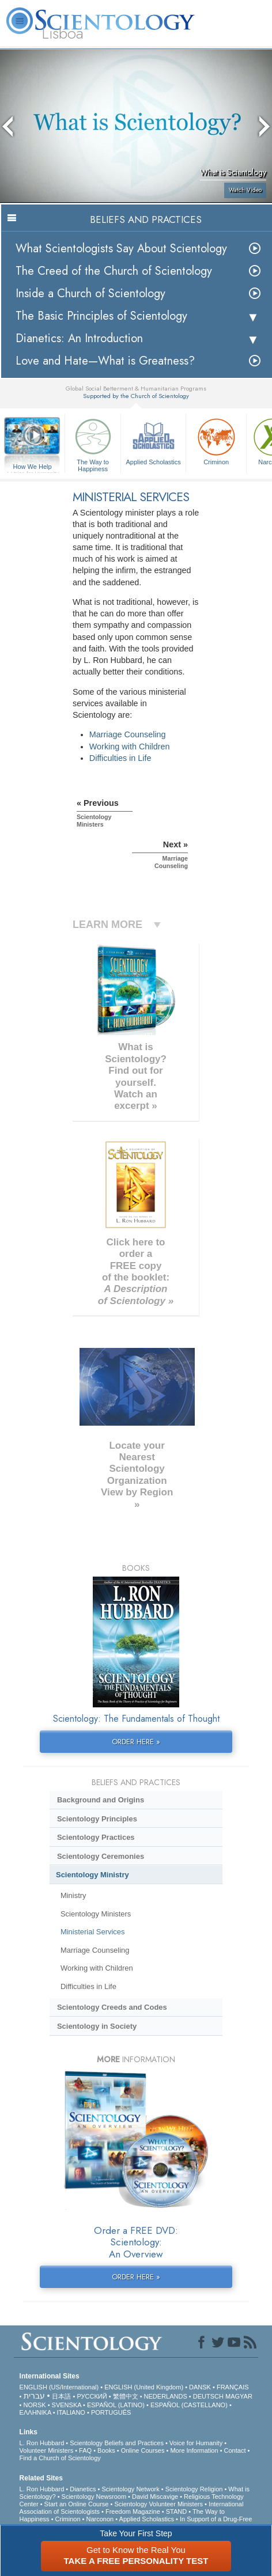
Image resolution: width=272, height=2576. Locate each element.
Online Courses (143, 2450)
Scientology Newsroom (94, 2496)
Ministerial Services (93, 1931)
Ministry (73, 1895)
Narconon (100, 2519)
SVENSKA (66, 2404)
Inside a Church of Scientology (90, 293)
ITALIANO (71, 2412)
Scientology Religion (194, 2489)
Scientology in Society (97, 2026)
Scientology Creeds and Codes (112, 2007)
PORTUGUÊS (111, 2412)
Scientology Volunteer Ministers (158, 2504)
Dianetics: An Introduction (79, 338)
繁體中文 (125, 2396)
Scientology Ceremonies (100, 1856)
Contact (235, 2450)
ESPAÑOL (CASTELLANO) (189, 2404)
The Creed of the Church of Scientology (114, 271)
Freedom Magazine (132, 2511)
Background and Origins (100, 1799)
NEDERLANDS (165, 2396)
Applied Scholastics (153, 440)
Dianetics (83, 2489)
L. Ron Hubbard (42, 2442)
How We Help (32, 467)
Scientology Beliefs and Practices (117, 2442)
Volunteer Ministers (47, 2450)
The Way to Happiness (93, 443)
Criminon (216, 440)
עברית (34, 2395)
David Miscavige (155, 2496)
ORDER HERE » (136, 1741)
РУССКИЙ (92, 2396)
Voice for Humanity (195, 2442)
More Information (194, 2450)
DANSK (200, 2387)
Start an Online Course (76, 2504)
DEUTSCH (208, 2396)
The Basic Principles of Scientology (101, 316)
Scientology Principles (97, 1818)
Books (106, 2450)
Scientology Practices (96, 1837)
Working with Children (129, 746)
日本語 (61, 2396)
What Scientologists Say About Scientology (121, 248)
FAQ (85, 2450)
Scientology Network (130, 2489)
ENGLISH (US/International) (59, 2387)
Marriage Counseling (127, 734)
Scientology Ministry (92, 1874)
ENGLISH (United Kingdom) (143, 2387)
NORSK (35, 2404)
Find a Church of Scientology (60, 2457)
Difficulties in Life (120, 758)
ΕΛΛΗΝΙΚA (35, 2412)
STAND (176, 2511)
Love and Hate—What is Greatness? (105, 361)
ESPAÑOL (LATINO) (116, 2404)
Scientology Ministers (96, 1914)
